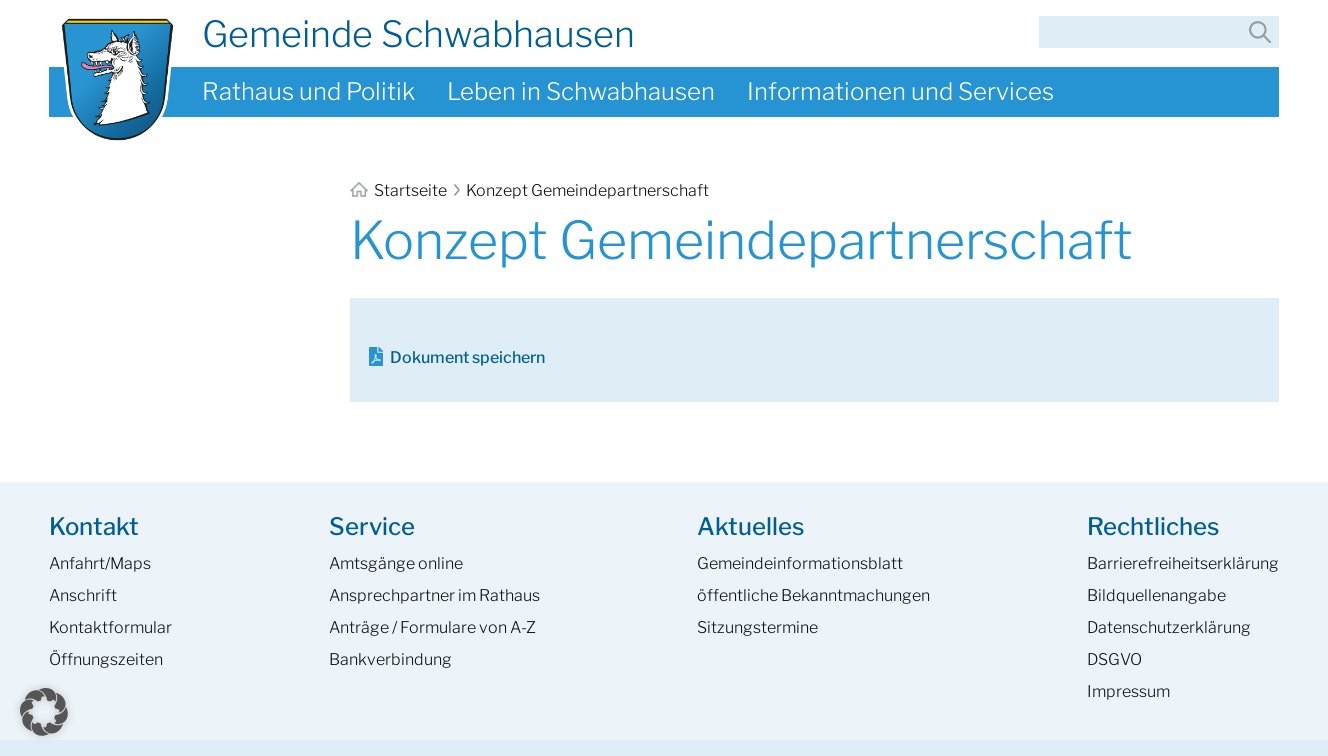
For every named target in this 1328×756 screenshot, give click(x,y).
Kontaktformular (110, 627)
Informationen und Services (900, 91)
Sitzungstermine (757, 627)
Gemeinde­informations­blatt (800, 563)
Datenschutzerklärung (1169, 627)
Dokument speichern (467, 357)
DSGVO (1114, 659)
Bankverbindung (390, 659)
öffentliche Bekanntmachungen (813, 595)
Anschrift (83, 595)
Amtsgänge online (396, 563)
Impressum (1128, 691)
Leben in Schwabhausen (581, 91)
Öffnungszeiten (106, 659)
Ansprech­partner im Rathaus (434, 595)
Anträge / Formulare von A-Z (432, 627)
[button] (44, 712)
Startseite (400, 190)
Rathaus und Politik (308, 91)
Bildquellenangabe (1156, 595)
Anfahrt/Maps (100, 563)
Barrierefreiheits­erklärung (1183, 563)
